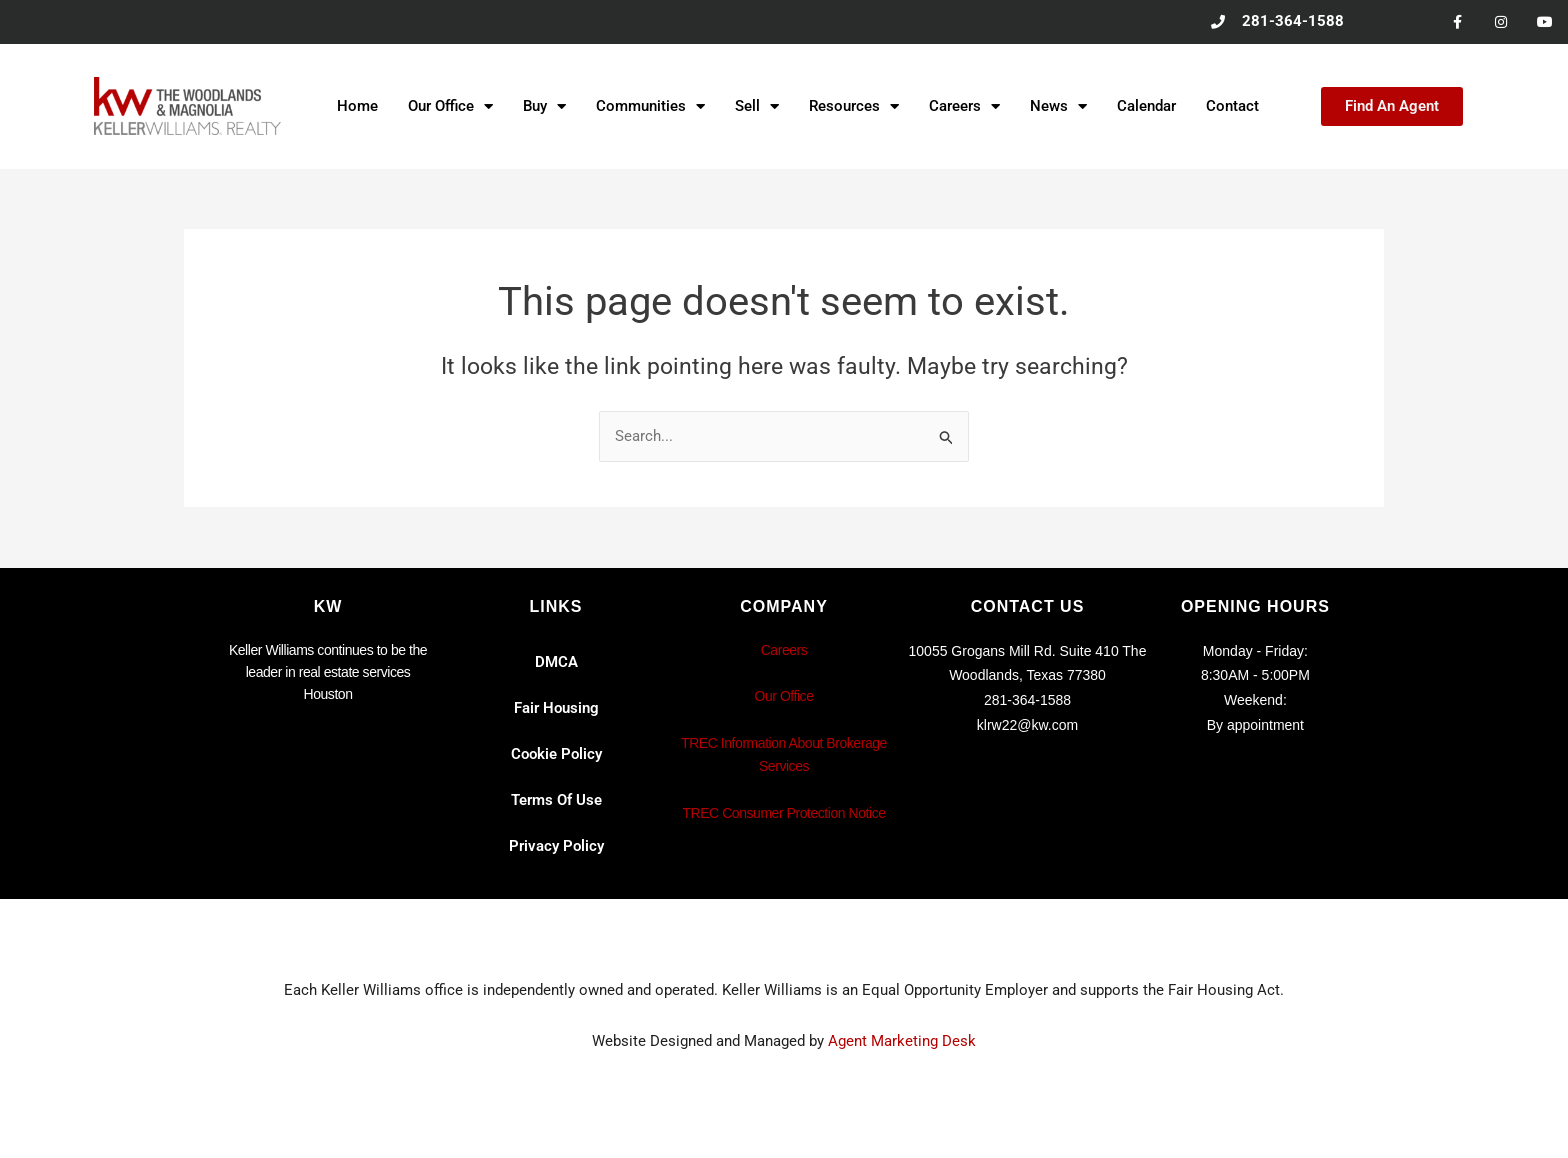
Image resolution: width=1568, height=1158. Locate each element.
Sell (757, 107)
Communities (650, 107)
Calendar (1146, 107)
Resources (854, 107)
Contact (1232, 107)
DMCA (556, 662)
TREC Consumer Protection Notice (783, 813)
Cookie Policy (556, 754)
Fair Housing (556, 708)
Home (357, 107)
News (1058, 107)
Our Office (450, 107)
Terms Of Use (556, 800)
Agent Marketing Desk (902, 1041)
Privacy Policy (556, 846)
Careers (964, 107)
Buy (544, 107)
